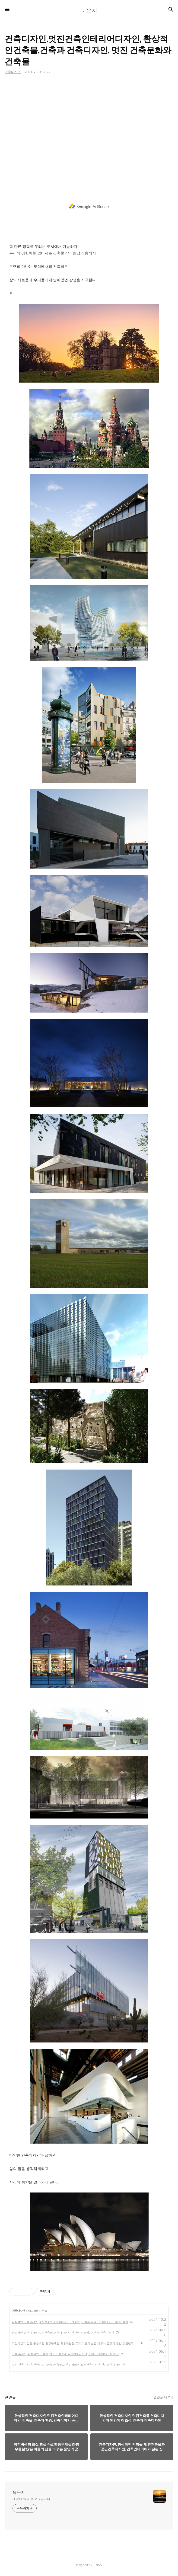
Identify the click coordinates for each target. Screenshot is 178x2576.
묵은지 (19, 2492)
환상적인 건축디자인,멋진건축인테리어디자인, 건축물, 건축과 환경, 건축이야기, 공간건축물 (70, 2322)
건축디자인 (18, 2310)
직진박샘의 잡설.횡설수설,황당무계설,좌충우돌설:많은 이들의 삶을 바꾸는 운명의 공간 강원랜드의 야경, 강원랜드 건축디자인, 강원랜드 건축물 (75, 2343)
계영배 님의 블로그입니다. (32, 2498)
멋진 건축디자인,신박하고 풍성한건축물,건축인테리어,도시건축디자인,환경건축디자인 (66, 2364)
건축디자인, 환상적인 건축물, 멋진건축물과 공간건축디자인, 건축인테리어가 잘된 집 (65, 2354)
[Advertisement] (89, 129)
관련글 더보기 (163, 2397)
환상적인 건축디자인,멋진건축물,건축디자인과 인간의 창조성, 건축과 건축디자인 (63, 2332)
